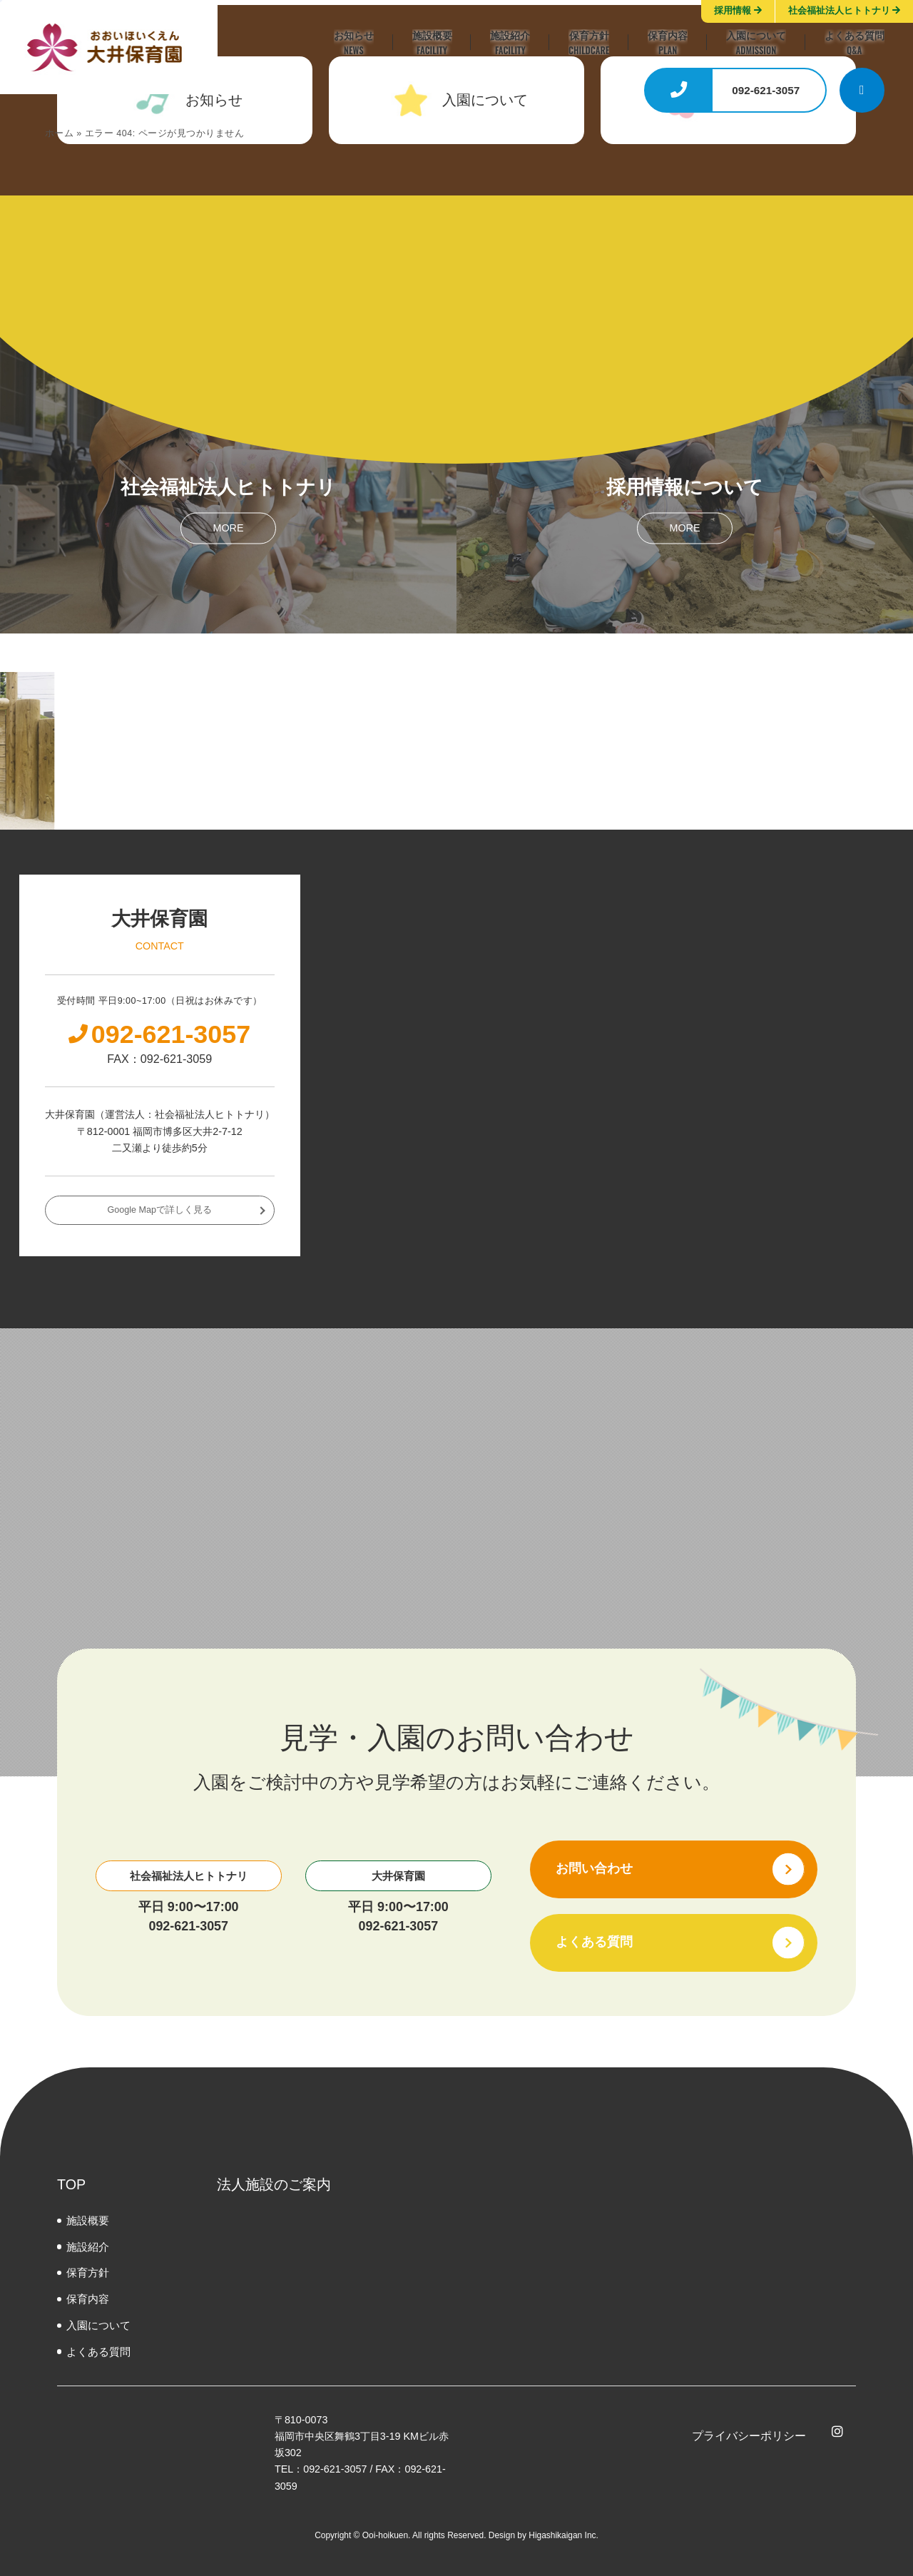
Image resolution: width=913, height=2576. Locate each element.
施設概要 (87, 2220)
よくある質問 (98, 2352)
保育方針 (87, 2272)
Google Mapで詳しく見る (160, 1210)
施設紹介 (87, 2247)
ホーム (59, 133)
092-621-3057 (188, 1926)
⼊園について (98, 2325)
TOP (71, 2184)
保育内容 (87, 2299)
